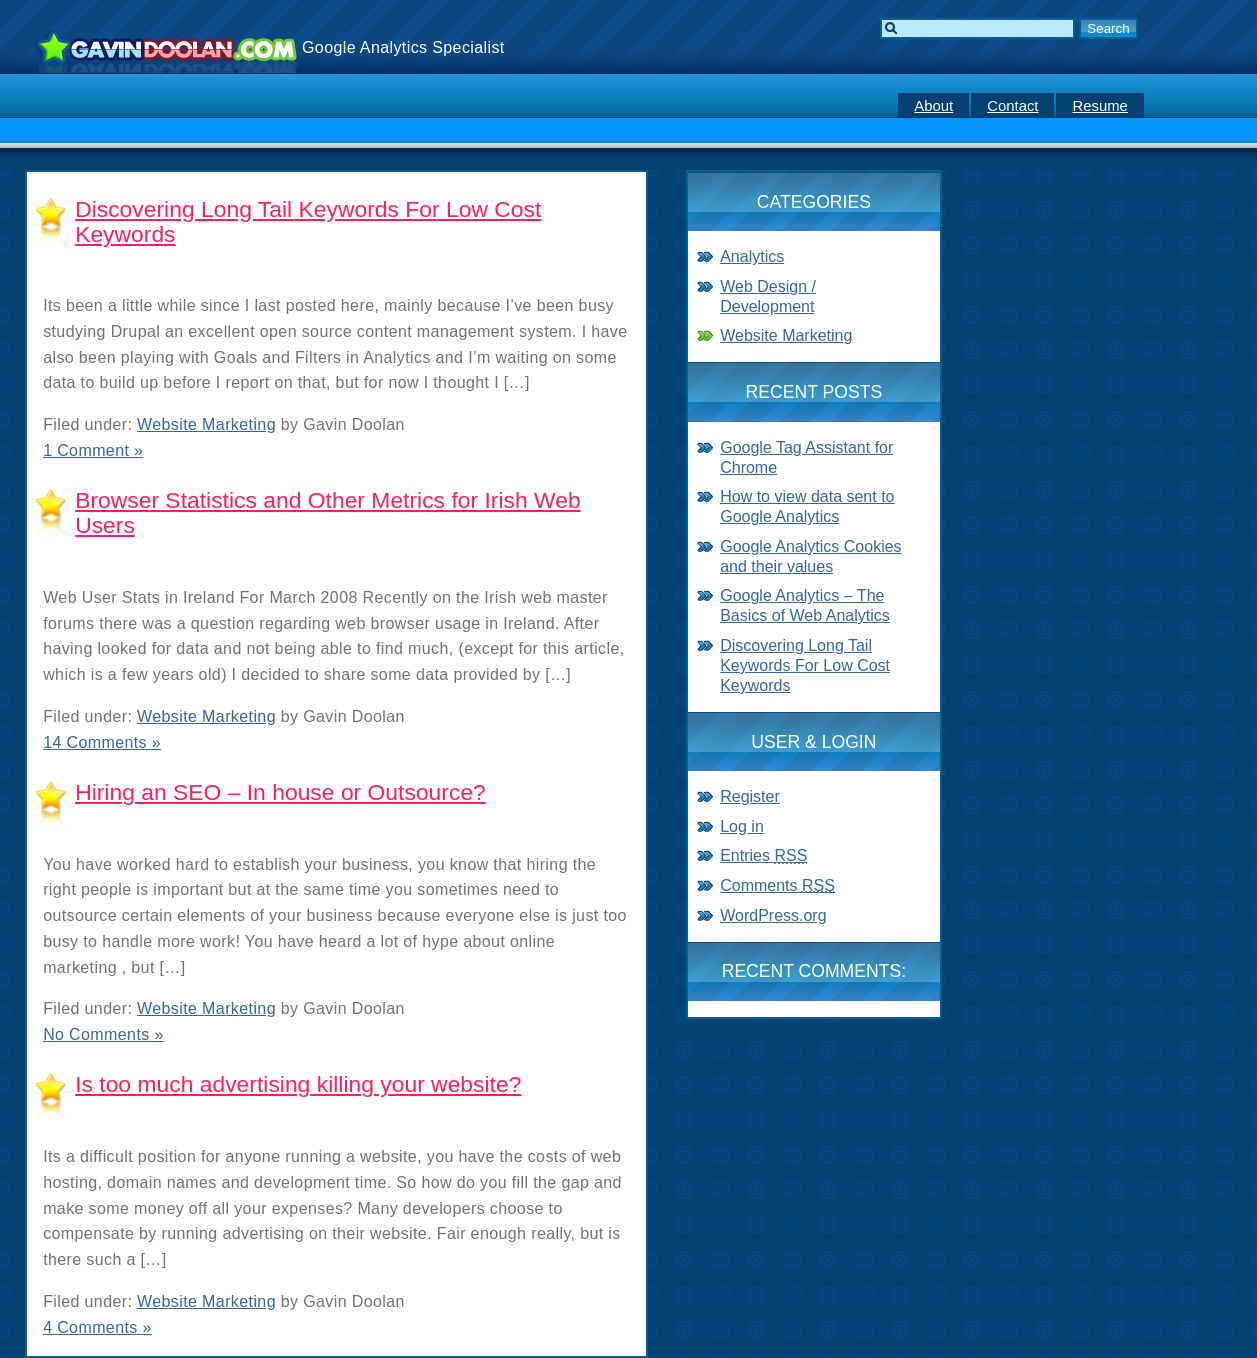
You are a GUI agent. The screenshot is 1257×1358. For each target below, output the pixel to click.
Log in (742, 826)
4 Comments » (97, 1327)
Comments (777, 885)
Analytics (752, 256)
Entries (763, 855)
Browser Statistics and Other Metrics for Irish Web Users (328, 512)
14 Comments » (102, 742)
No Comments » (103, 1034)
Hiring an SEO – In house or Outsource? (280, 792)
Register (750, 796)
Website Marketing (206, 424)
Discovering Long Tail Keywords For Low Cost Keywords (308, 221)
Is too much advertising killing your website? (298, 1084)
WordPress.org (773, 915)
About (933, 106)
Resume (1099, 106)
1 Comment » (93, 450)
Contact (1012, 106)
